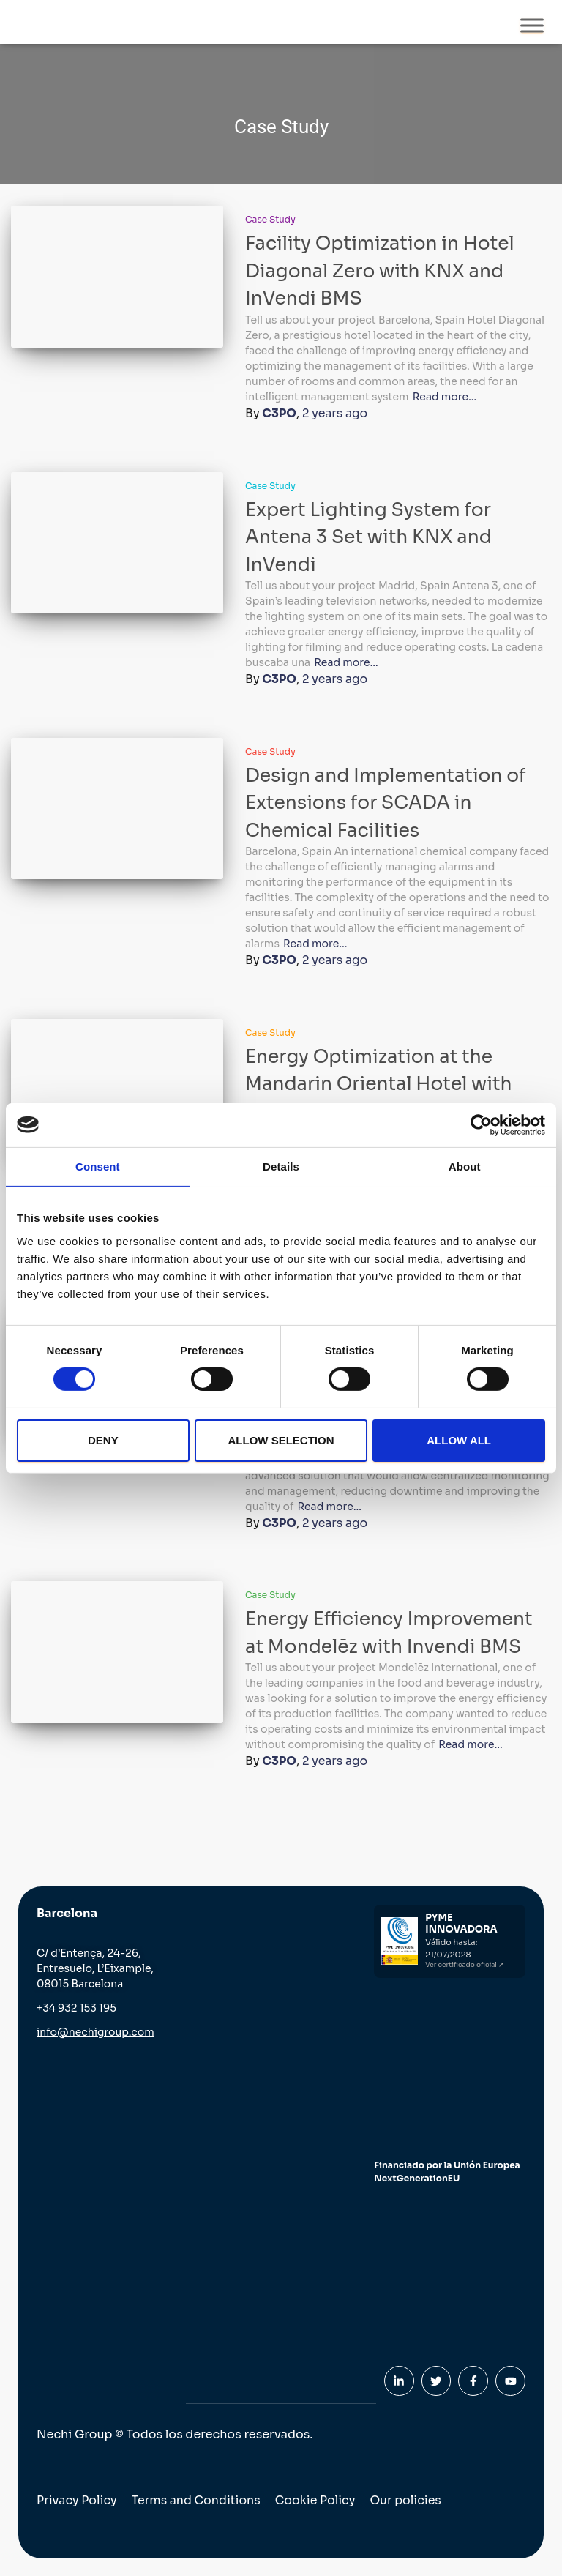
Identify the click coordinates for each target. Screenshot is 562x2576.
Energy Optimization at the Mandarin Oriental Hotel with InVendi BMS (378, 1082)
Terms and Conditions (197, 2498)
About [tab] (465, 1166)
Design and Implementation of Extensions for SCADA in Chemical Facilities (385, 801)
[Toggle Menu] (532, 25)
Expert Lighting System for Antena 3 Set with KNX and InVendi (368, 536)
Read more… (445, 396)
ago (336, 413)
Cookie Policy (318, 2498)
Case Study (270, 219)
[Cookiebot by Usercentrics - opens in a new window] (481, 1124)
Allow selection (281, 1440)
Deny (103, 1440)
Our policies (408, 2498)
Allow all (459, 1440)
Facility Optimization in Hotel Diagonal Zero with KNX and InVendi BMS (379, 271)
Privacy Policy (77, 2498)
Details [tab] (281, 1166)
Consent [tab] (97, 1166)
